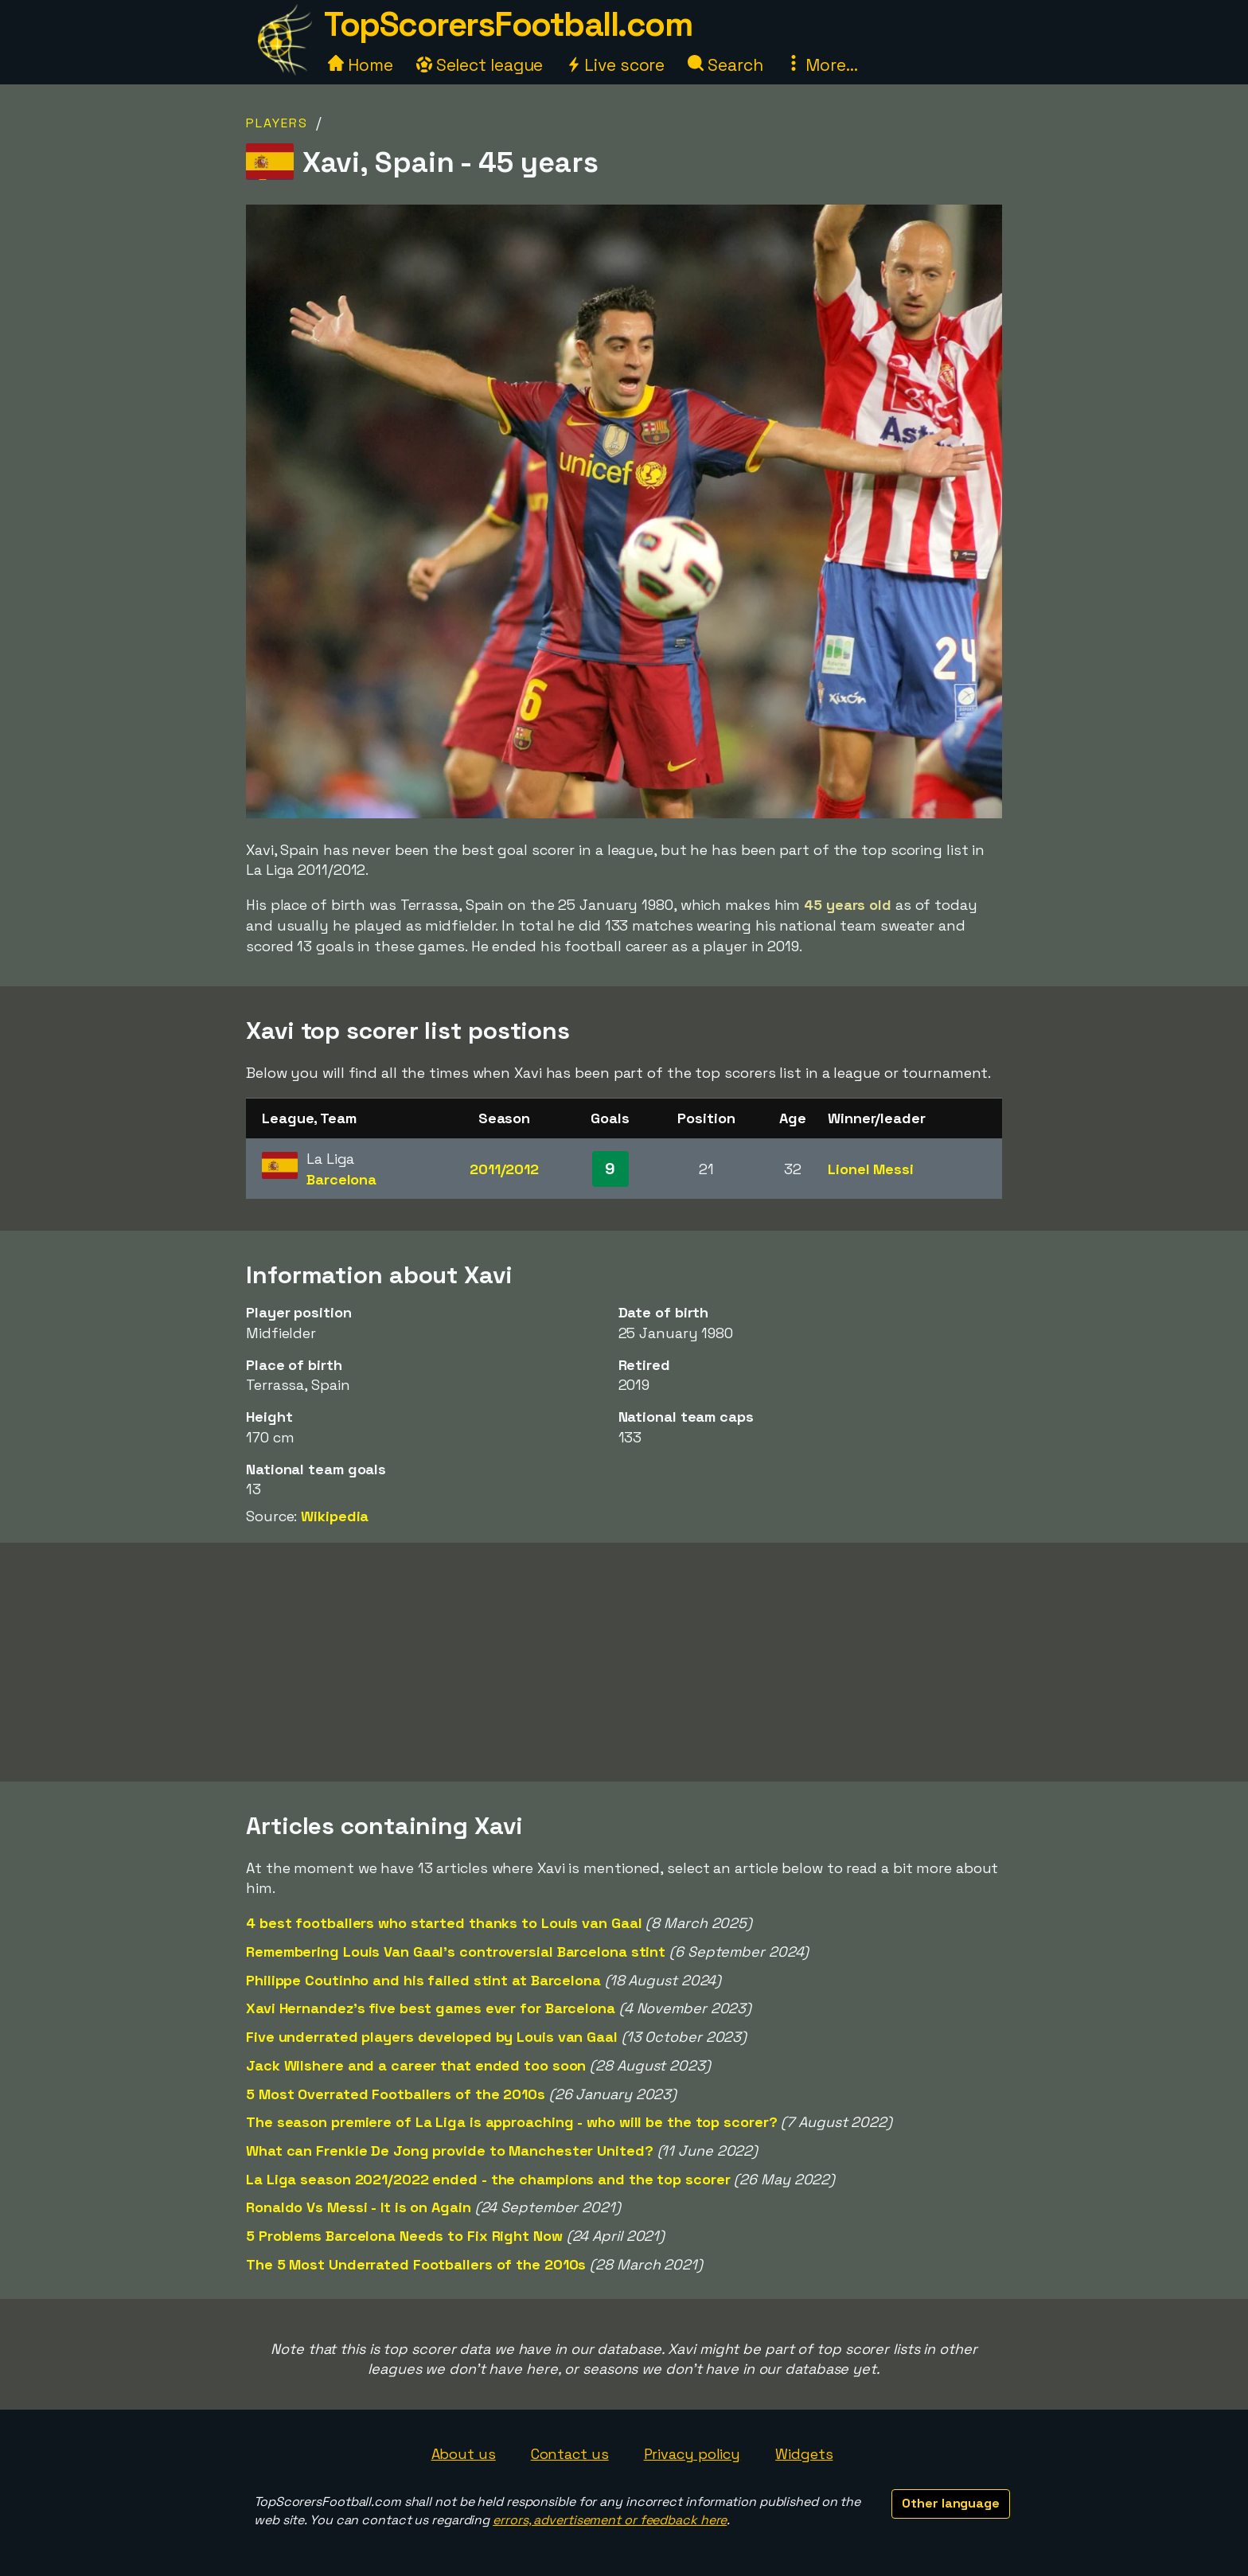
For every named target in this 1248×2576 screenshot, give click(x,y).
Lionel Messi (871, 1169)
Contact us (570, 2454)
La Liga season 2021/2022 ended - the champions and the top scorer (488, 2179)
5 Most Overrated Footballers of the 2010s (395, 2094)
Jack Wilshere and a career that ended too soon (416, 2065)
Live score (615, 65)
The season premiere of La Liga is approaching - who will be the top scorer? (512, 2122)
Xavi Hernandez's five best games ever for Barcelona (430, 2008)
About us (463, 2454)
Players (277, 123)
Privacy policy (692, 2454)
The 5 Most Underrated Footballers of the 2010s (416, 2264)
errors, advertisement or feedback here (610, 2520)
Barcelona (341, 1179)
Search (725, 65)
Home (360, 65)
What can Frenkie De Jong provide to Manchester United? (449, 2150)
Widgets (804, 2454)
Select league (480, 65)
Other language (951, 2503)
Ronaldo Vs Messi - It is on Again (358, 2207)
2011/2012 (504, 1169)
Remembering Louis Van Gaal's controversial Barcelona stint (455, 1951)
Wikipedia (335, 1516)
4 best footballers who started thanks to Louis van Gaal (444, 1923)
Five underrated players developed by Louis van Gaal (432, 2037)
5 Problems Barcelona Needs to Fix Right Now (404, 2236)
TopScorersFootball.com (508, 24)
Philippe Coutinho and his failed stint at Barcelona (423, 1980)
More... (821, 65)
